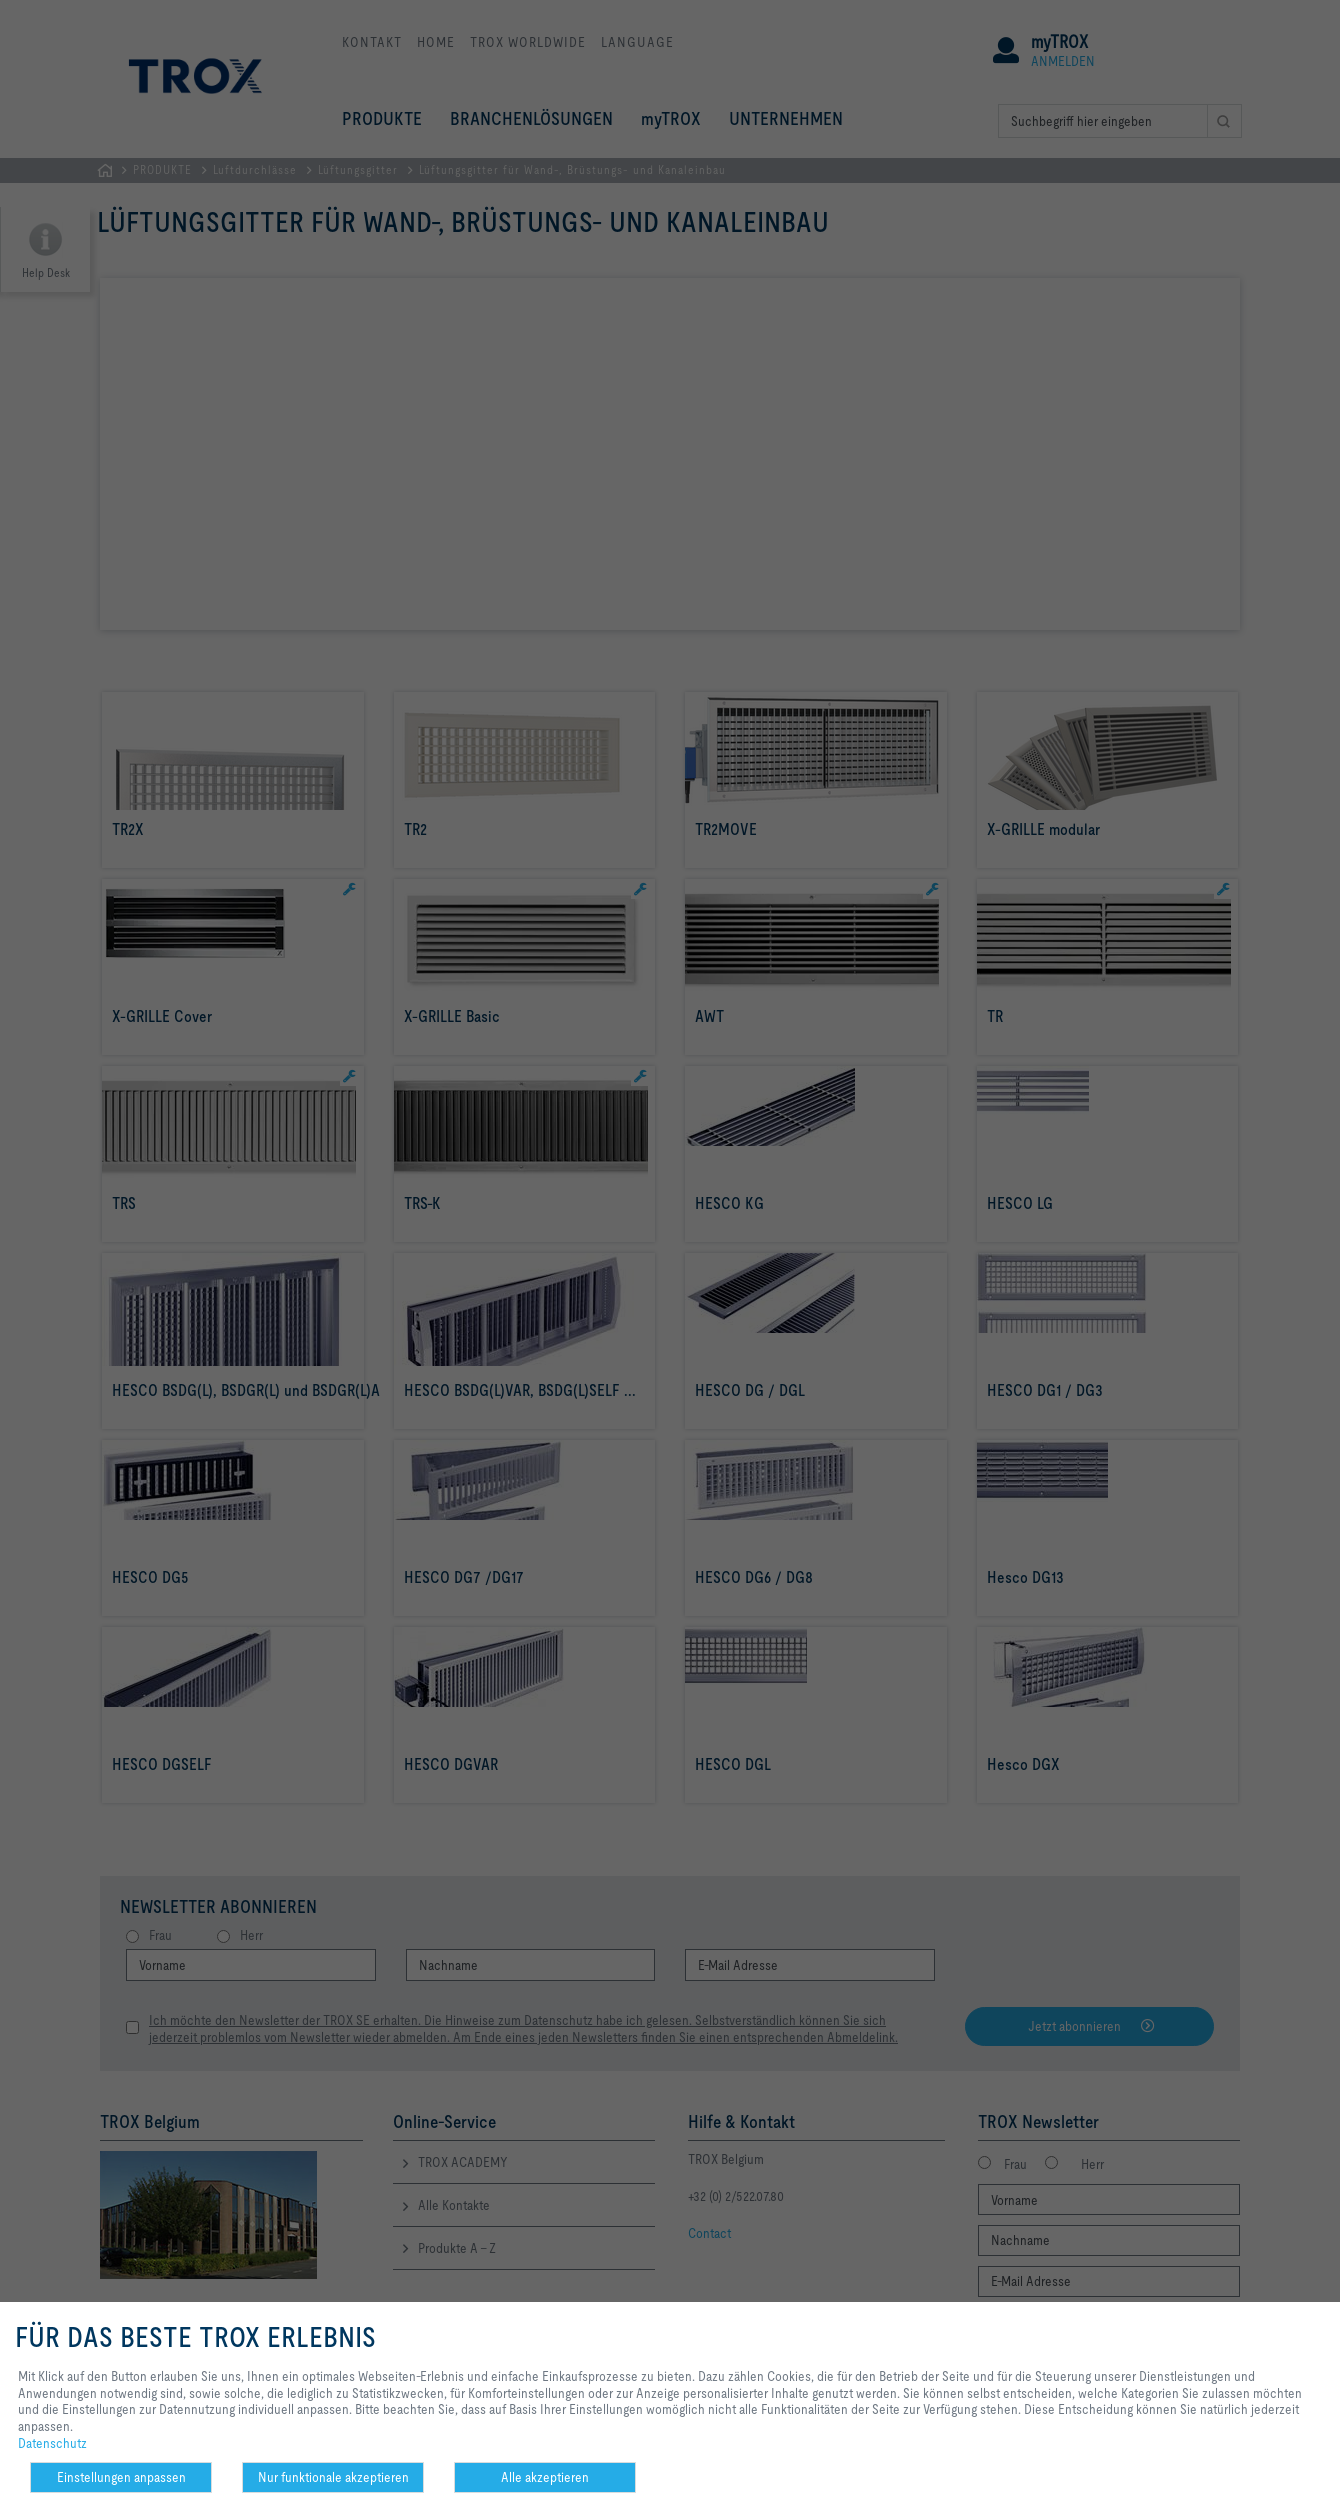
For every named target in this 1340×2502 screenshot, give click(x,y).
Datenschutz (52, 2443)
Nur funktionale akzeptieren (333, 2477)
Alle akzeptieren (545, 2477)
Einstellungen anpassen (121, 2477)
